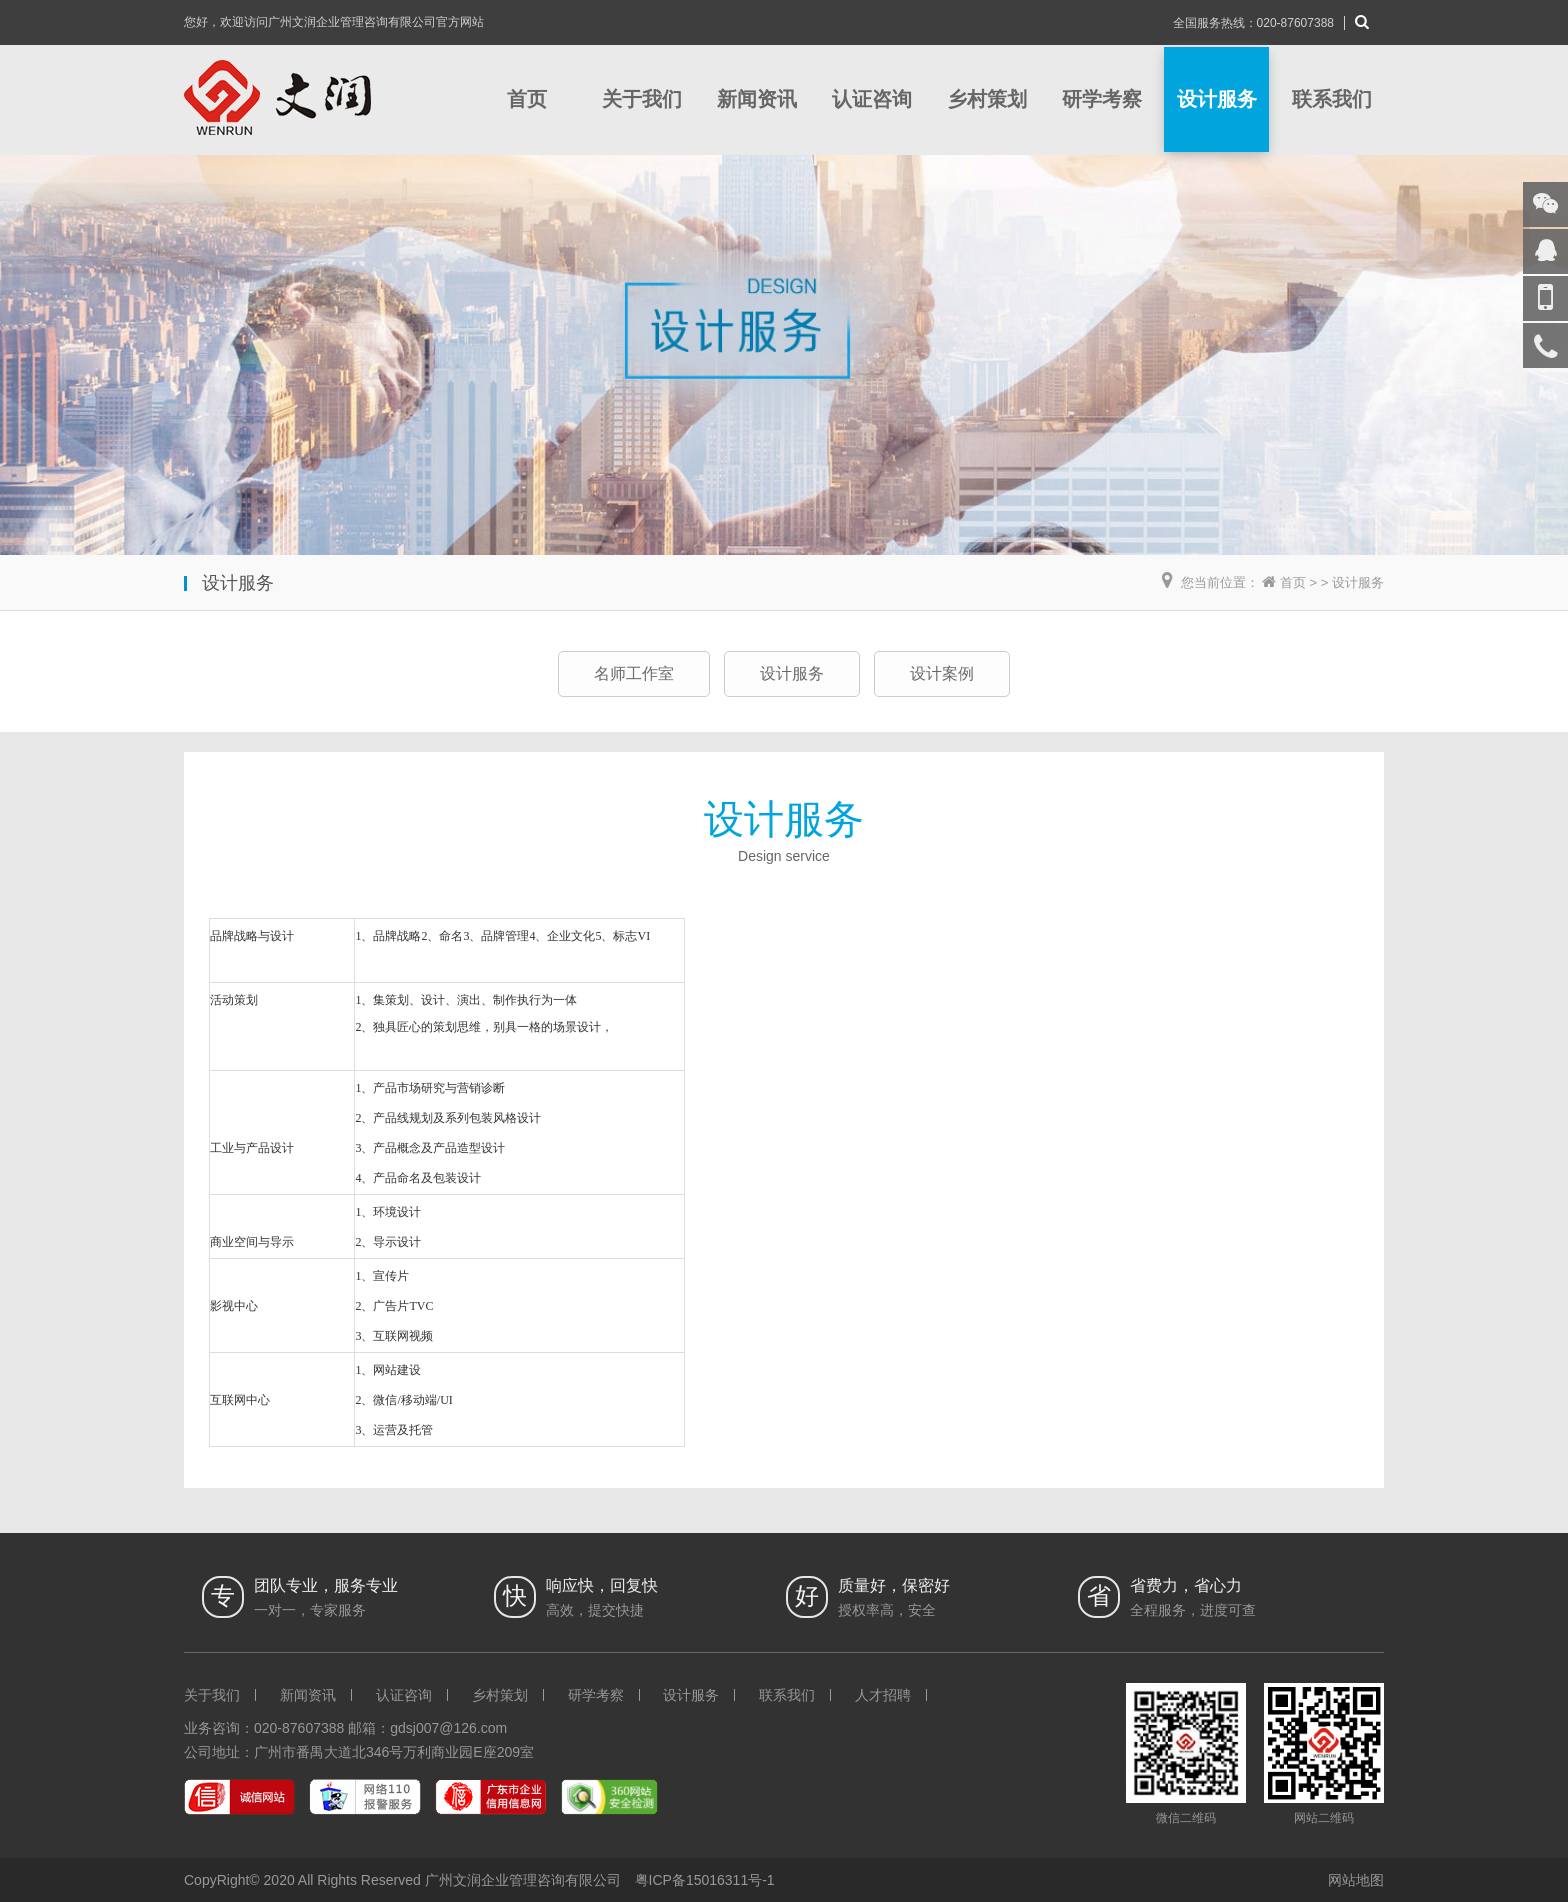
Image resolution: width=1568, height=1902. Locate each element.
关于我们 (642, 99)
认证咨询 (872, 99)
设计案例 (942, 673)
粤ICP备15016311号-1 (705, 1880)
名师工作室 (634, 673)
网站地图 (1356, 1880)
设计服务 (1217, 99)
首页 (527, 99)
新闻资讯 (757, 99)
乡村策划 (987, 99)
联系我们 (1332, 99)
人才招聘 (883, 1695)
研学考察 (1102, 99)
